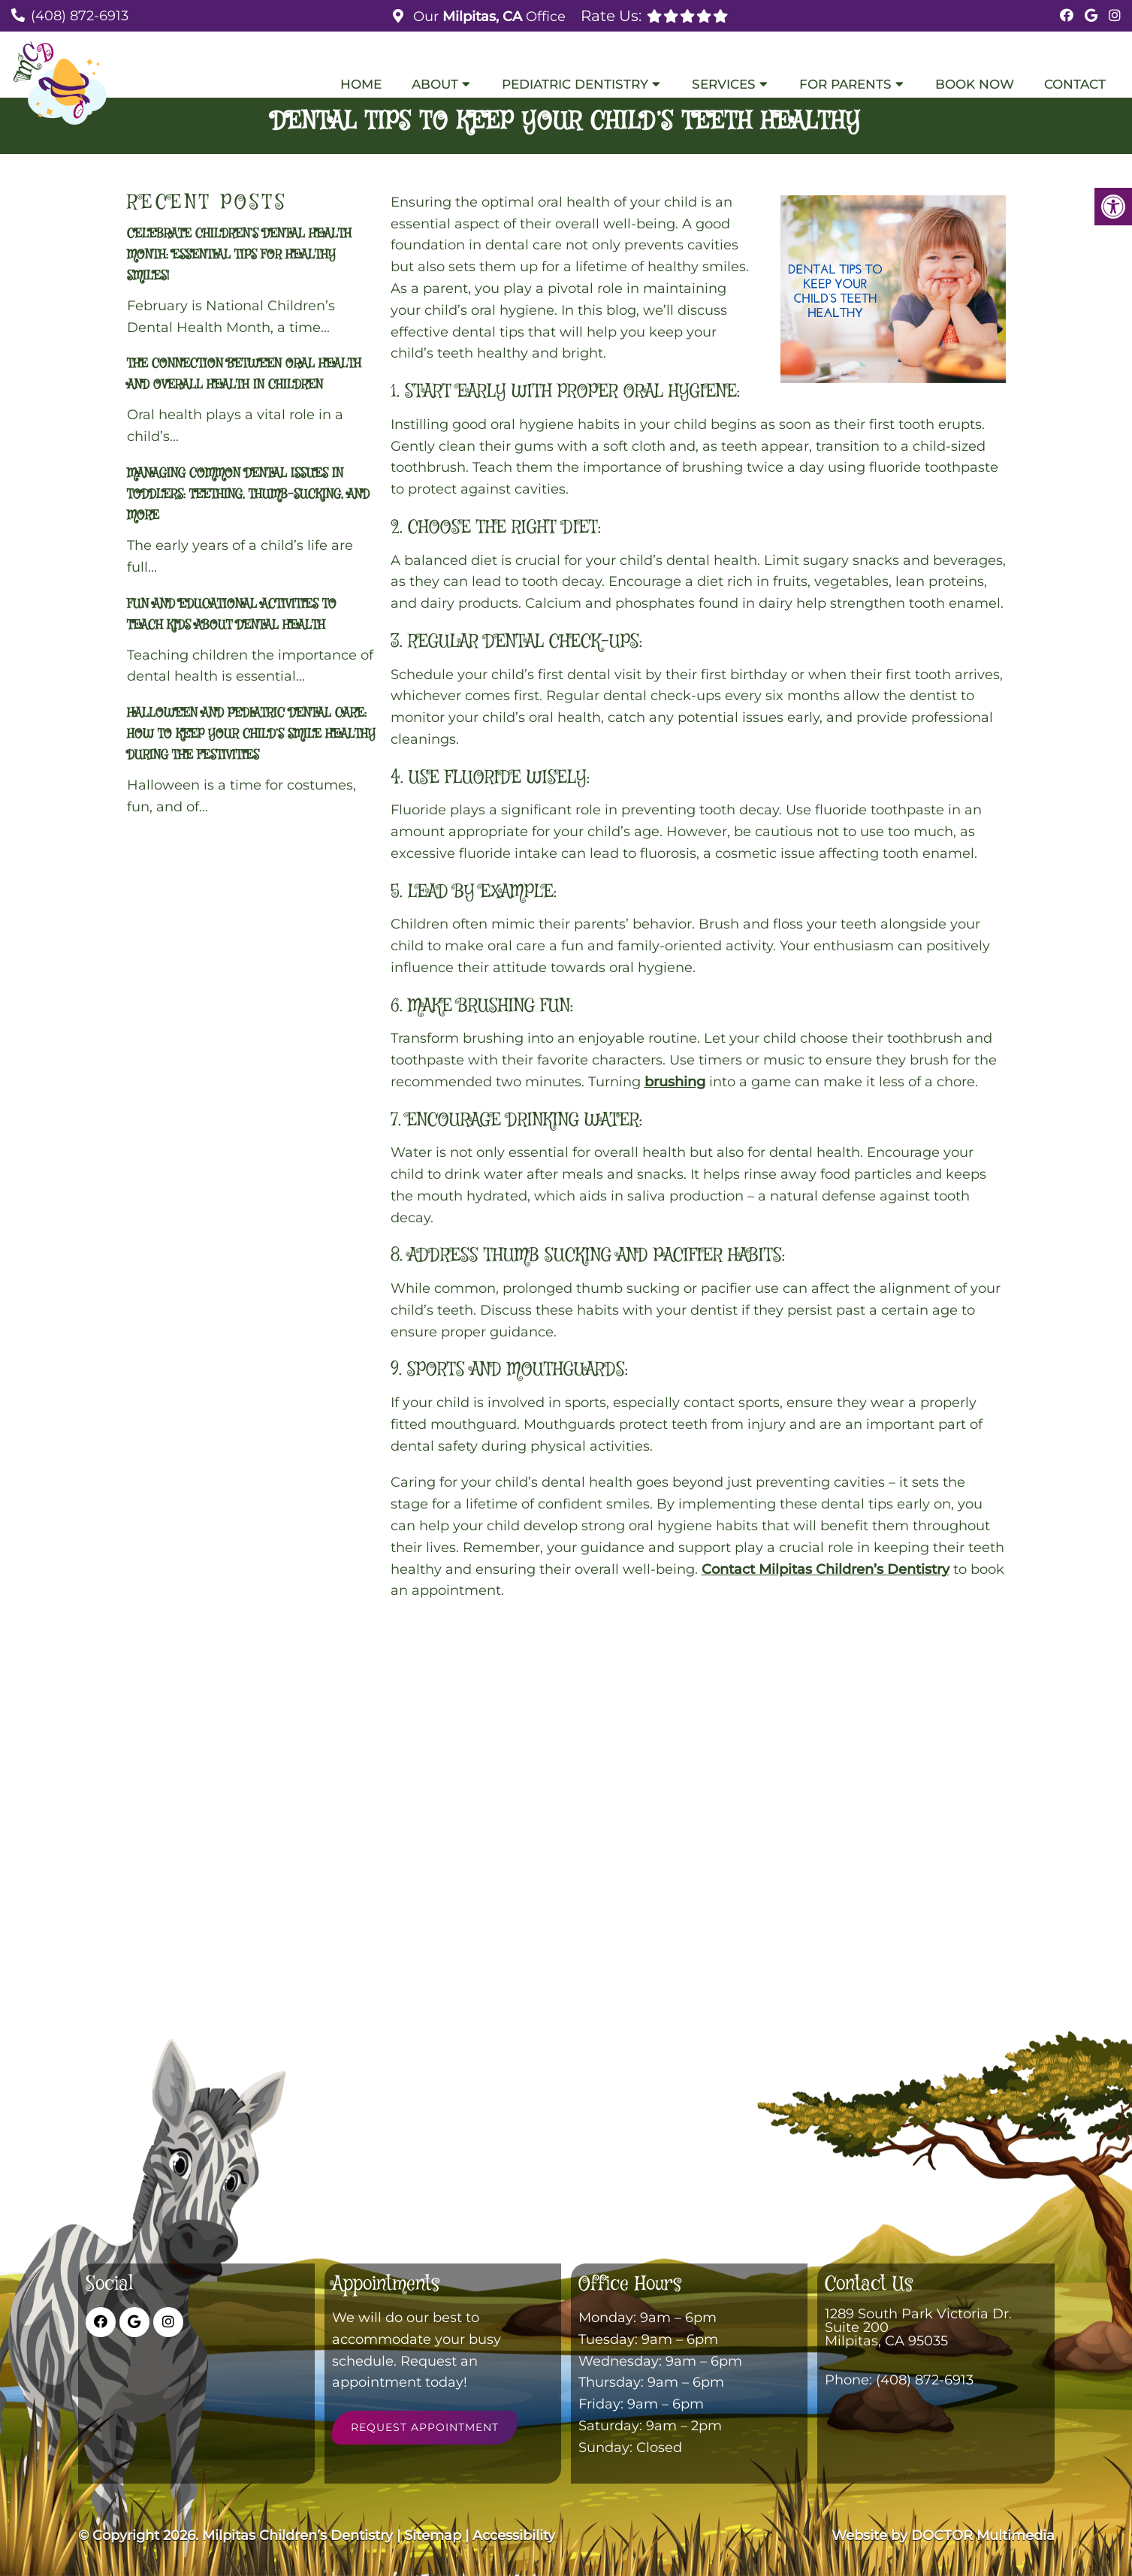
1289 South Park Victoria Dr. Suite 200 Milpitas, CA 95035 (918, 2327)
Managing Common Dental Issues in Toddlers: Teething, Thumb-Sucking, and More (248, 494)
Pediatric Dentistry (575, 84)
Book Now (974, 84)
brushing (674, 1082)
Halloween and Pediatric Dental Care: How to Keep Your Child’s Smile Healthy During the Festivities (251, 734)
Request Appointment (425, 2427)
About (435, 84)
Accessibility (513, 2535)
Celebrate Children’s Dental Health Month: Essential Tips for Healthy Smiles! (239, 255)
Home (361, 84)
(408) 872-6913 (79, 16)
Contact (1075, 84)
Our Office (487, 16)
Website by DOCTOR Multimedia (943, 2535)
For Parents (845, 84)
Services (724, 84)
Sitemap (432, 2535)
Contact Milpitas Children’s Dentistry (825, 1569)
